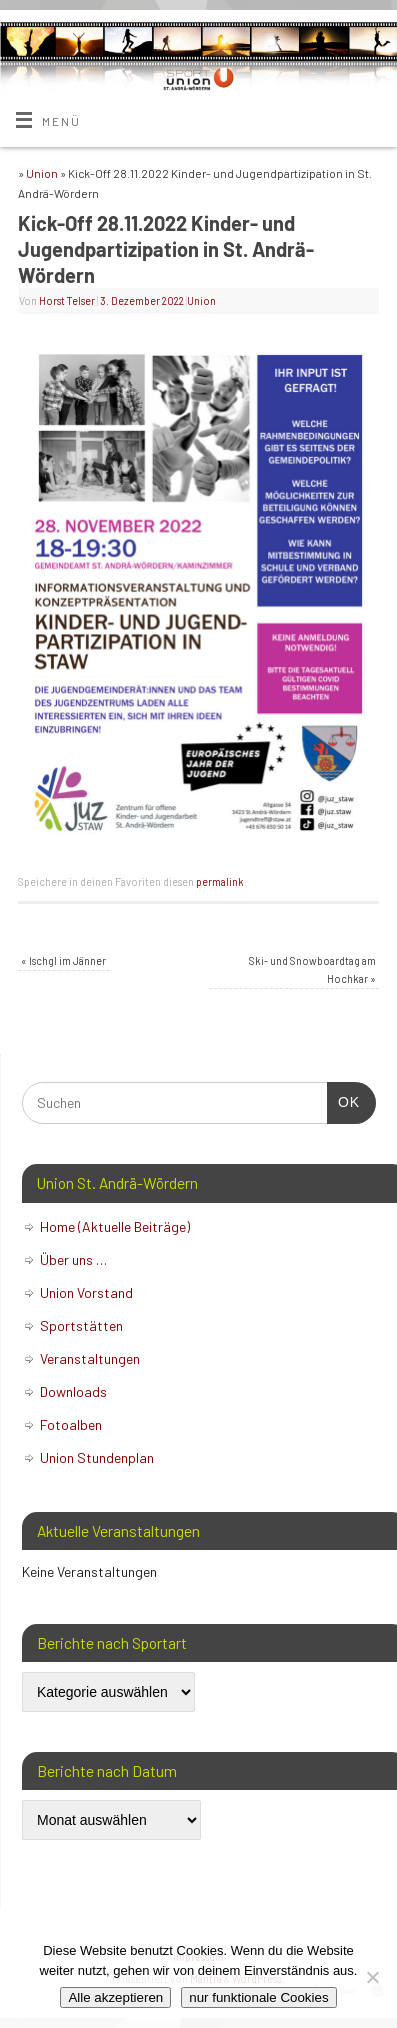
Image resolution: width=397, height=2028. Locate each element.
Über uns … (73, 1259)
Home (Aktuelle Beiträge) (115, 1226)
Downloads (73, 1391)
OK (343, 1100)
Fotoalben (71, 1424)
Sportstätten (81, 1325)
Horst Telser (67, 300)
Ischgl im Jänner (63, 960)
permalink (220, 881)
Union (42, 173)
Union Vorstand (86, 1292)
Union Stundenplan (97, 1457)
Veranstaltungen (90, 1358)
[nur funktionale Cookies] (372, 1977)
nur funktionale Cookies (258, 1997)
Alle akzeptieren (115, 1997)
